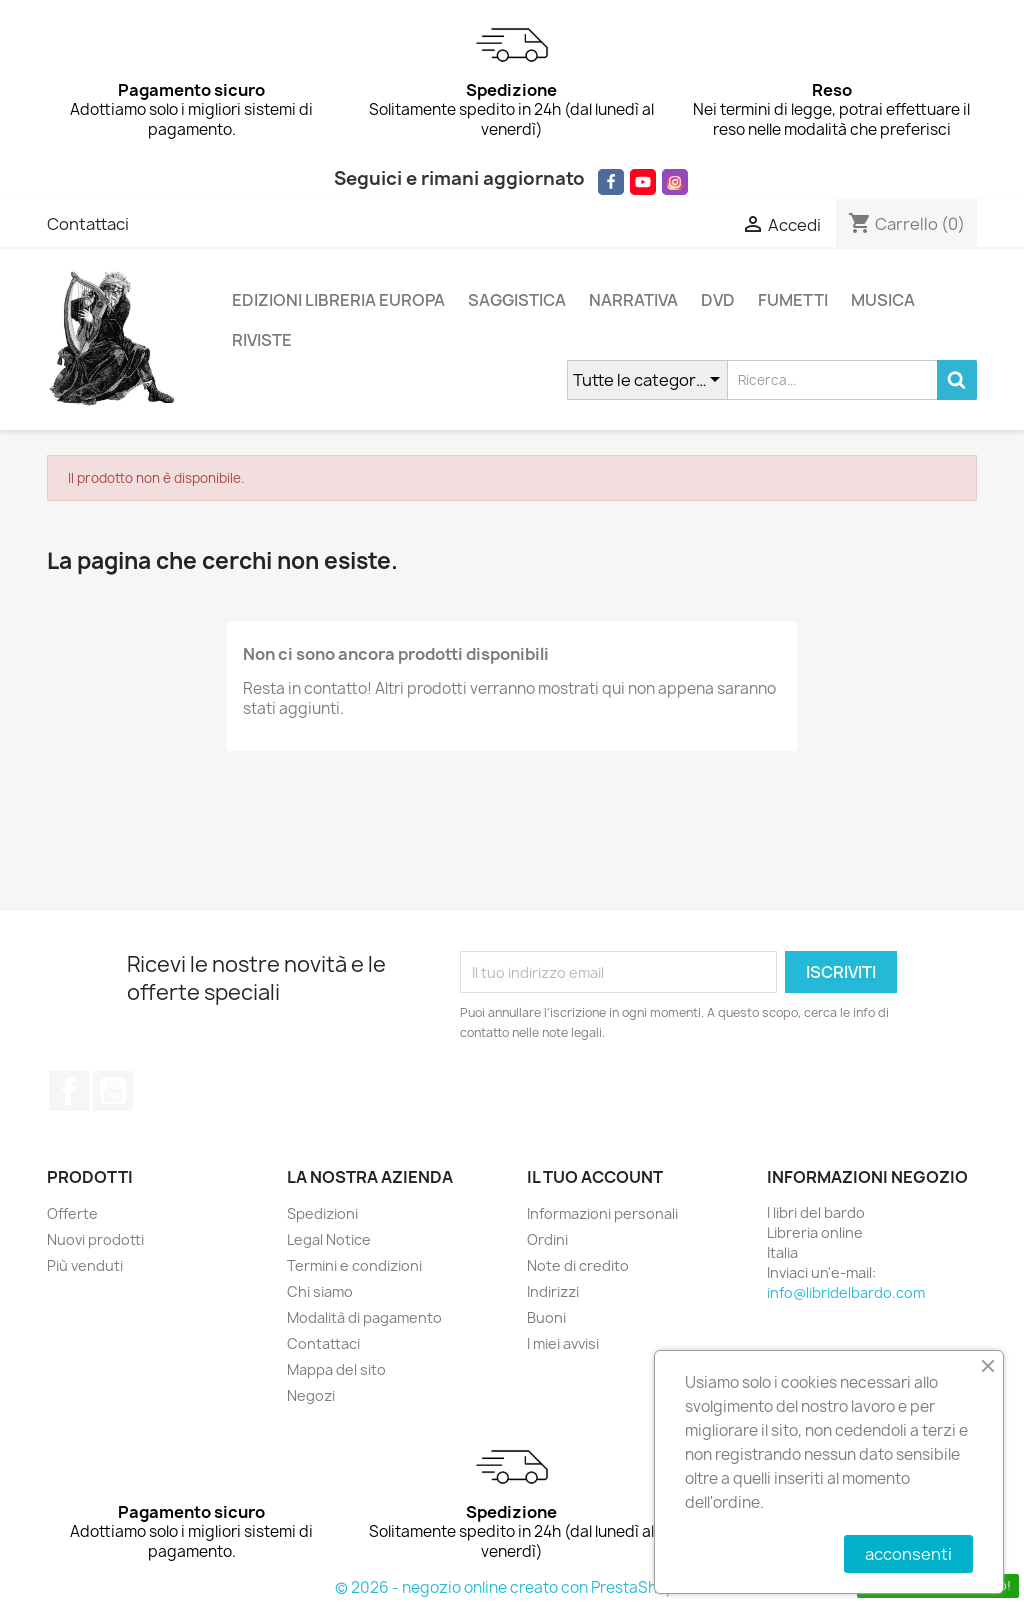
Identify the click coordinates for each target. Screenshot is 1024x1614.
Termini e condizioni (354, 1265)
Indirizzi (553, 1291)
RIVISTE (262, 340)
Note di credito (578, 1265)
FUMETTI (793, 300)
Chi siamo (320, 1291)
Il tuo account (595, 1177)
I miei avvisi (563, 1343)
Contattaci (88, 224)
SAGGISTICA (517, 300)
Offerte (72, 1213)
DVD (718, 300)
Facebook (69, 1091)
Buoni (546, 1317)
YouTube (113, 1091)
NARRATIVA (633, 300)
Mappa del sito (336, 1369)
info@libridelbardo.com (846, 1292)
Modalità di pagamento (364, 1317)
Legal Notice (329, 1239)
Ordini (547, 1239)
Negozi (311, 1395)
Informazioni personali (602, 1213)
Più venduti (85, 1265)
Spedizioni (322, 1213)
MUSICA (883, 300)
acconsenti (908, 1554)
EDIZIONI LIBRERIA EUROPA (338, 300)
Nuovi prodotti (95, 1239)
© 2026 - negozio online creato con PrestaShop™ (512, 1587)
